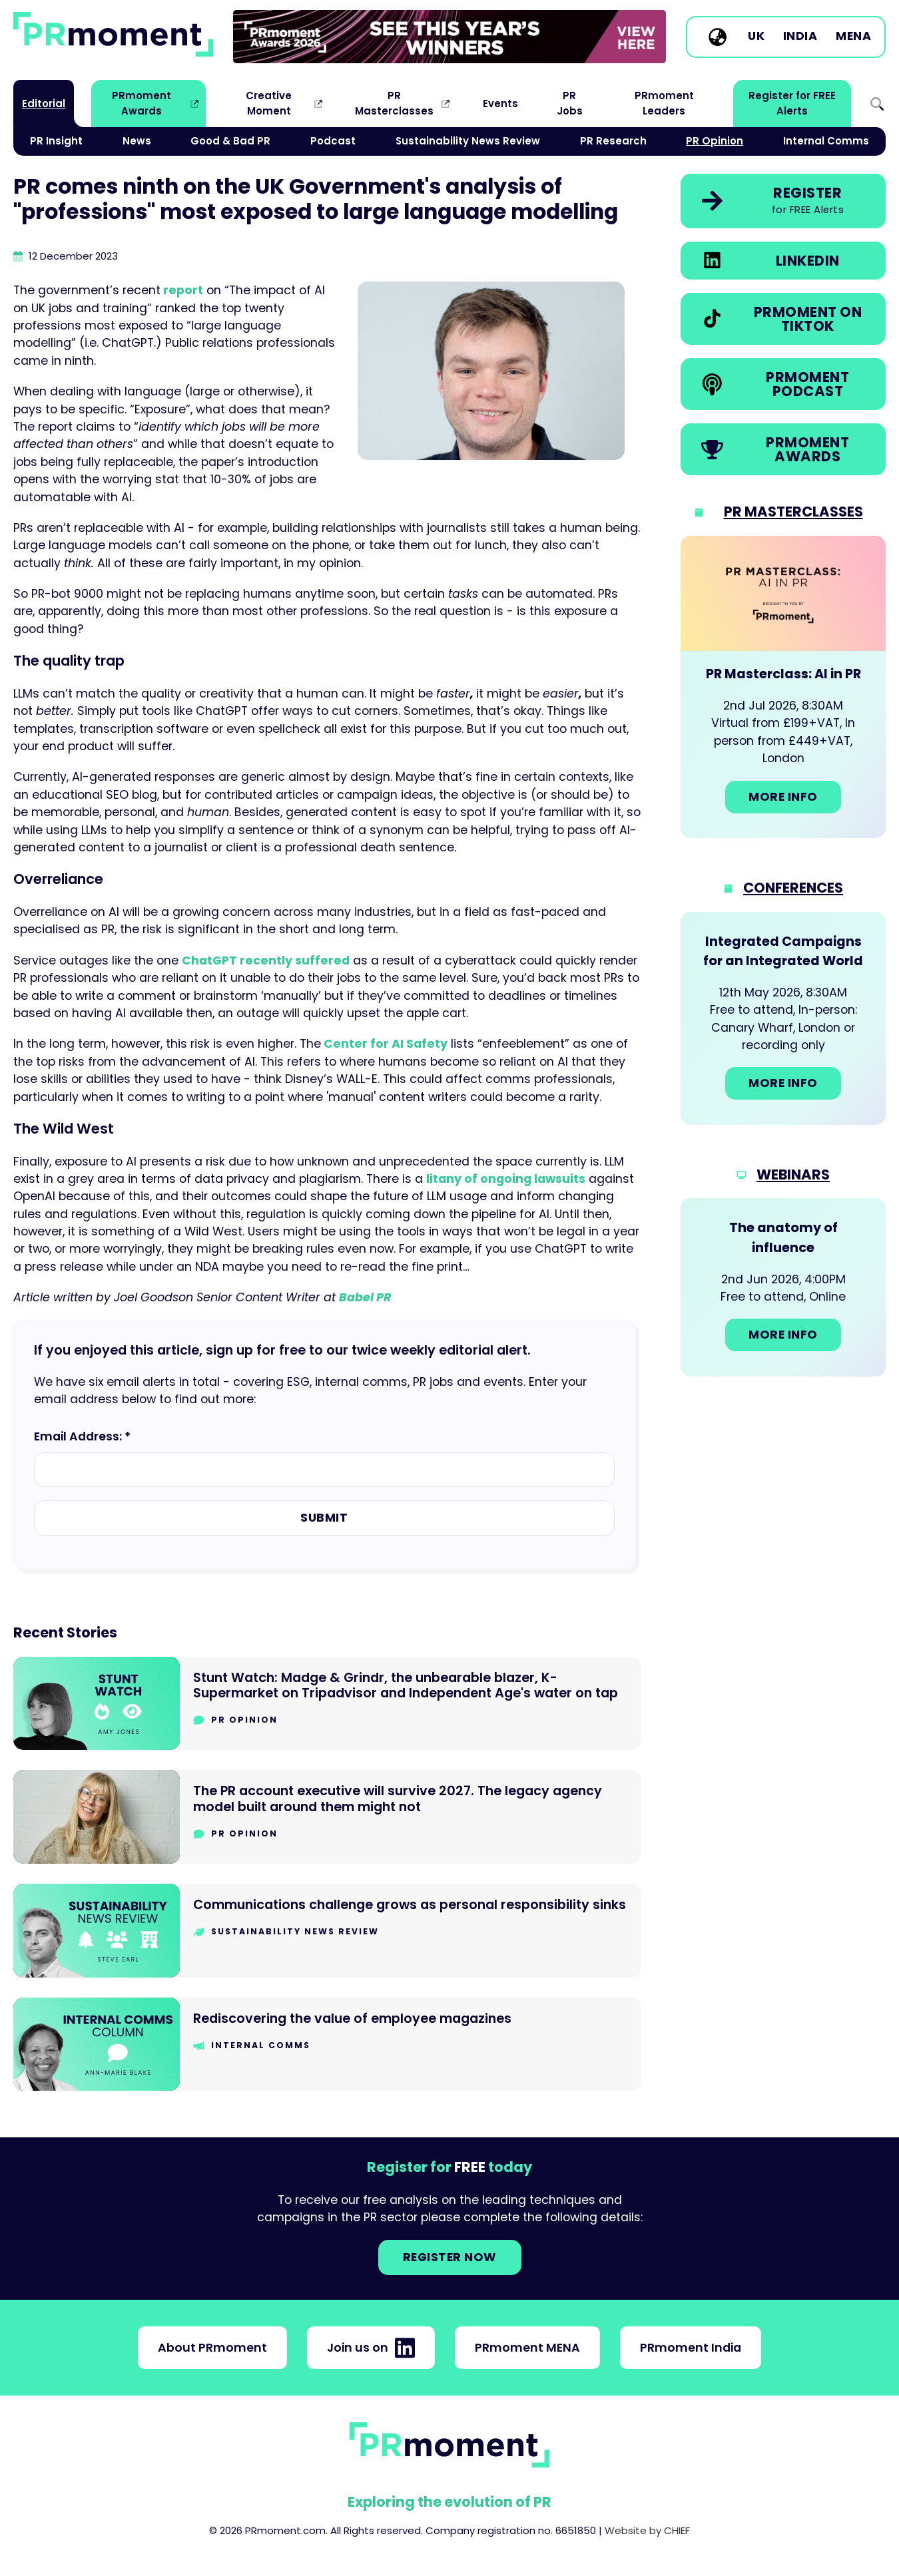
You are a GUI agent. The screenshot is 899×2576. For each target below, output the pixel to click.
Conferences (793, 887)
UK (756, 36)
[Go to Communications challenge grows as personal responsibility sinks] (327, 1931)
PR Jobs (570, 103)
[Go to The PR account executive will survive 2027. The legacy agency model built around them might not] (327, 1817)
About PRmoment (212, 2348)
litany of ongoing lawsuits (505, 1179)
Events (500, 103)
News (137, 141)
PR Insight (56, 141)
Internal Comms (826, 141)
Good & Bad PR (230, 141)
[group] (449, 36)
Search (877, 103)
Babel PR (365, 1297)
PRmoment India (690, 2348)
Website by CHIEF (647, 2530)
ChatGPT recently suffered (266, 960)
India (800, 36)
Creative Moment (269, 103)
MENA (853, 36)
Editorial (43, 103)
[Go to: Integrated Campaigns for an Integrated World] (783, 1018)
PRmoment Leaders (664, 103)
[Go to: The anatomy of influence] (783, 1287)
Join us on (371, 2347)
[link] (449, 36)
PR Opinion (714, 141)
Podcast (333, 141)
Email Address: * (82, 1436)
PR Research (613, 141)
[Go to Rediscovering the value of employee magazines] (327, 2044)
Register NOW (450, 2257)
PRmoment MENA (527, 2348)
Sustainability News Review (468, 141)
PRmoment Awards (141, 103)
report (181, 290)
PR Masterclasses (394, 103)
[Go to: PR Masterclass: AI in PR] (783, 687)
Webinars (793, 1174)
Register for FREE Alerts (792, 103)
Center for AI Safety (384, 1044)
